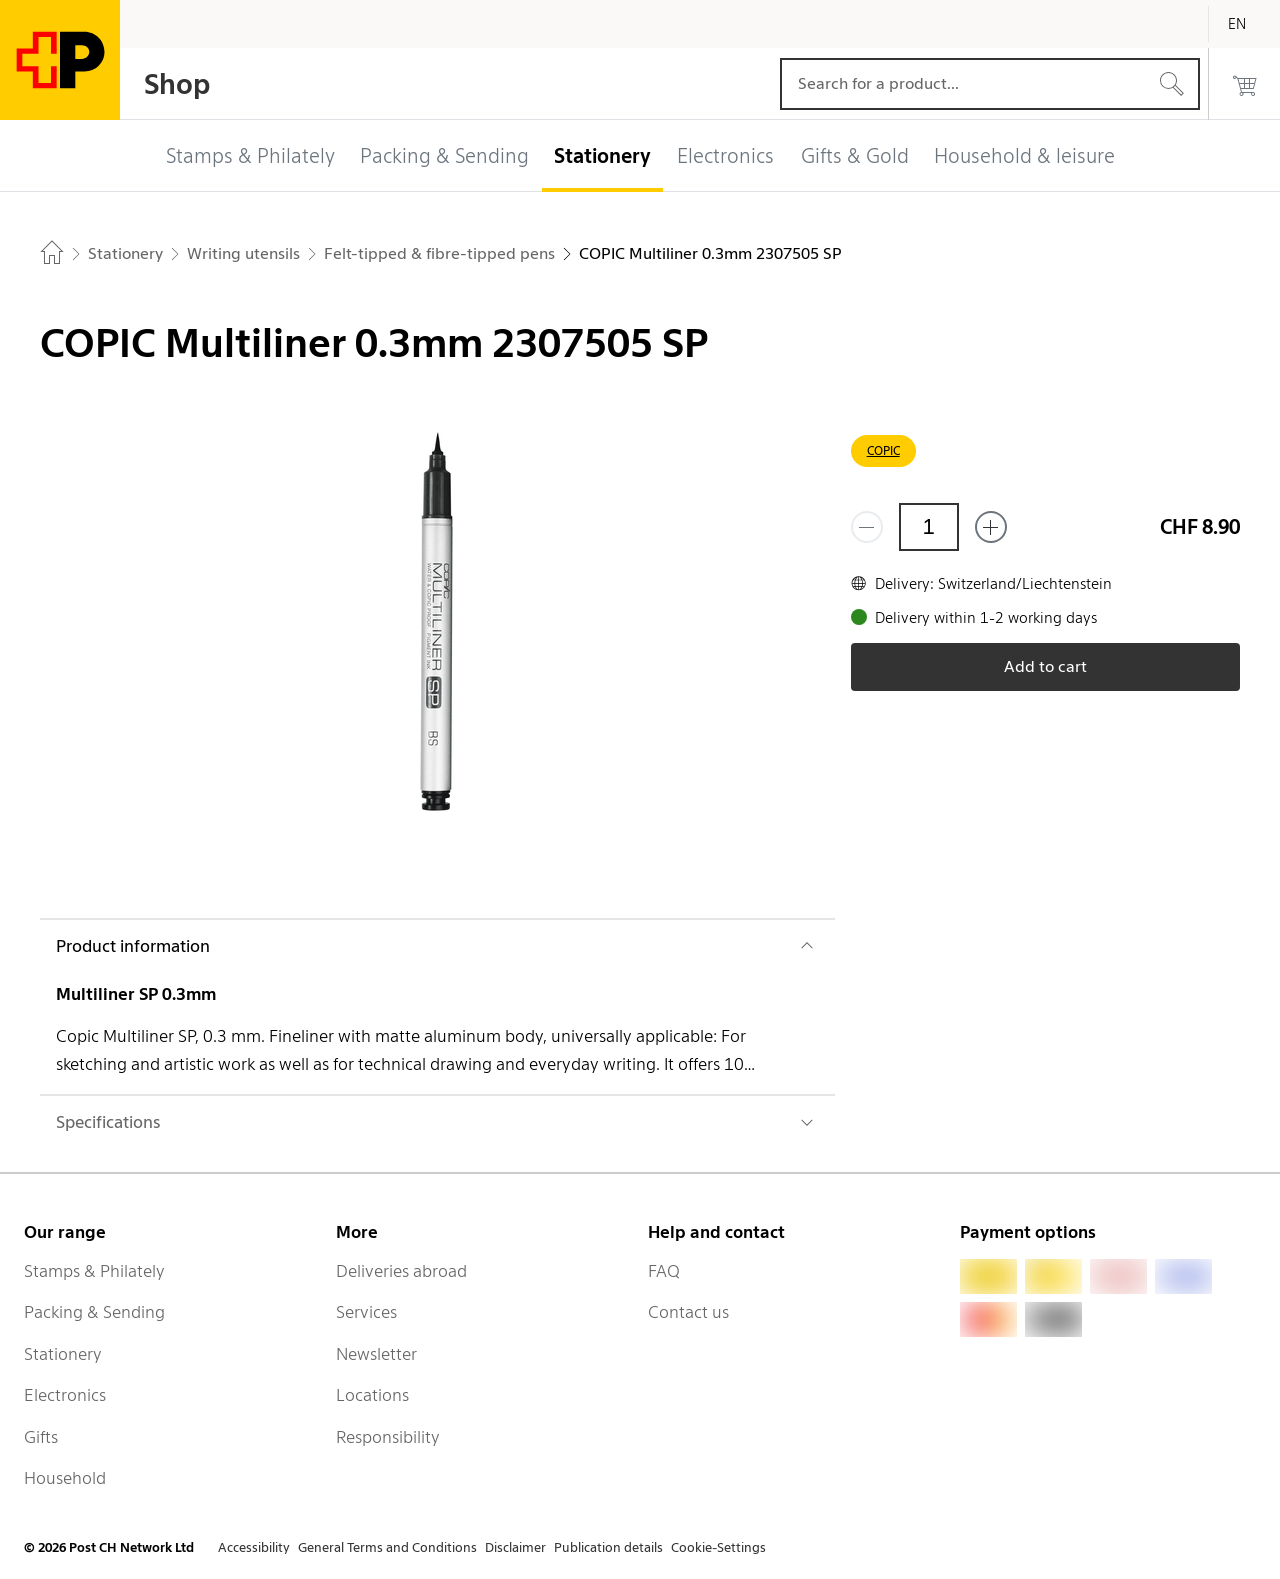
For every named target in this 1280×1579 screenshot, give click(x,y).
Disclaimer (515, 1547)
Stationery (63, 1354)
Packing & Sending (94, 1312)
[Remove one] (867, 527)
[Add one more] (991, 527)
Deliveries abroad (401, 1271)
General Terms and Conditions (387, 1547)
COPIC (883, 450)
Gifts (41, 1437)
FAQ (664, 1271)
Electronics (65, 1395)
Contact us (688, 1312)
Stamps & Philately (94, 1271)
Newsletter (376, 1354)
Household (65, 1478)
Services (366, 1312)
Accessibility (254, 1547)
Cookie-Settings (718, 1547)
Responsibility (388, 1437)
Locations (372, 1395)
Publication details (608, 1547)
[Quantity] (929, 527)
